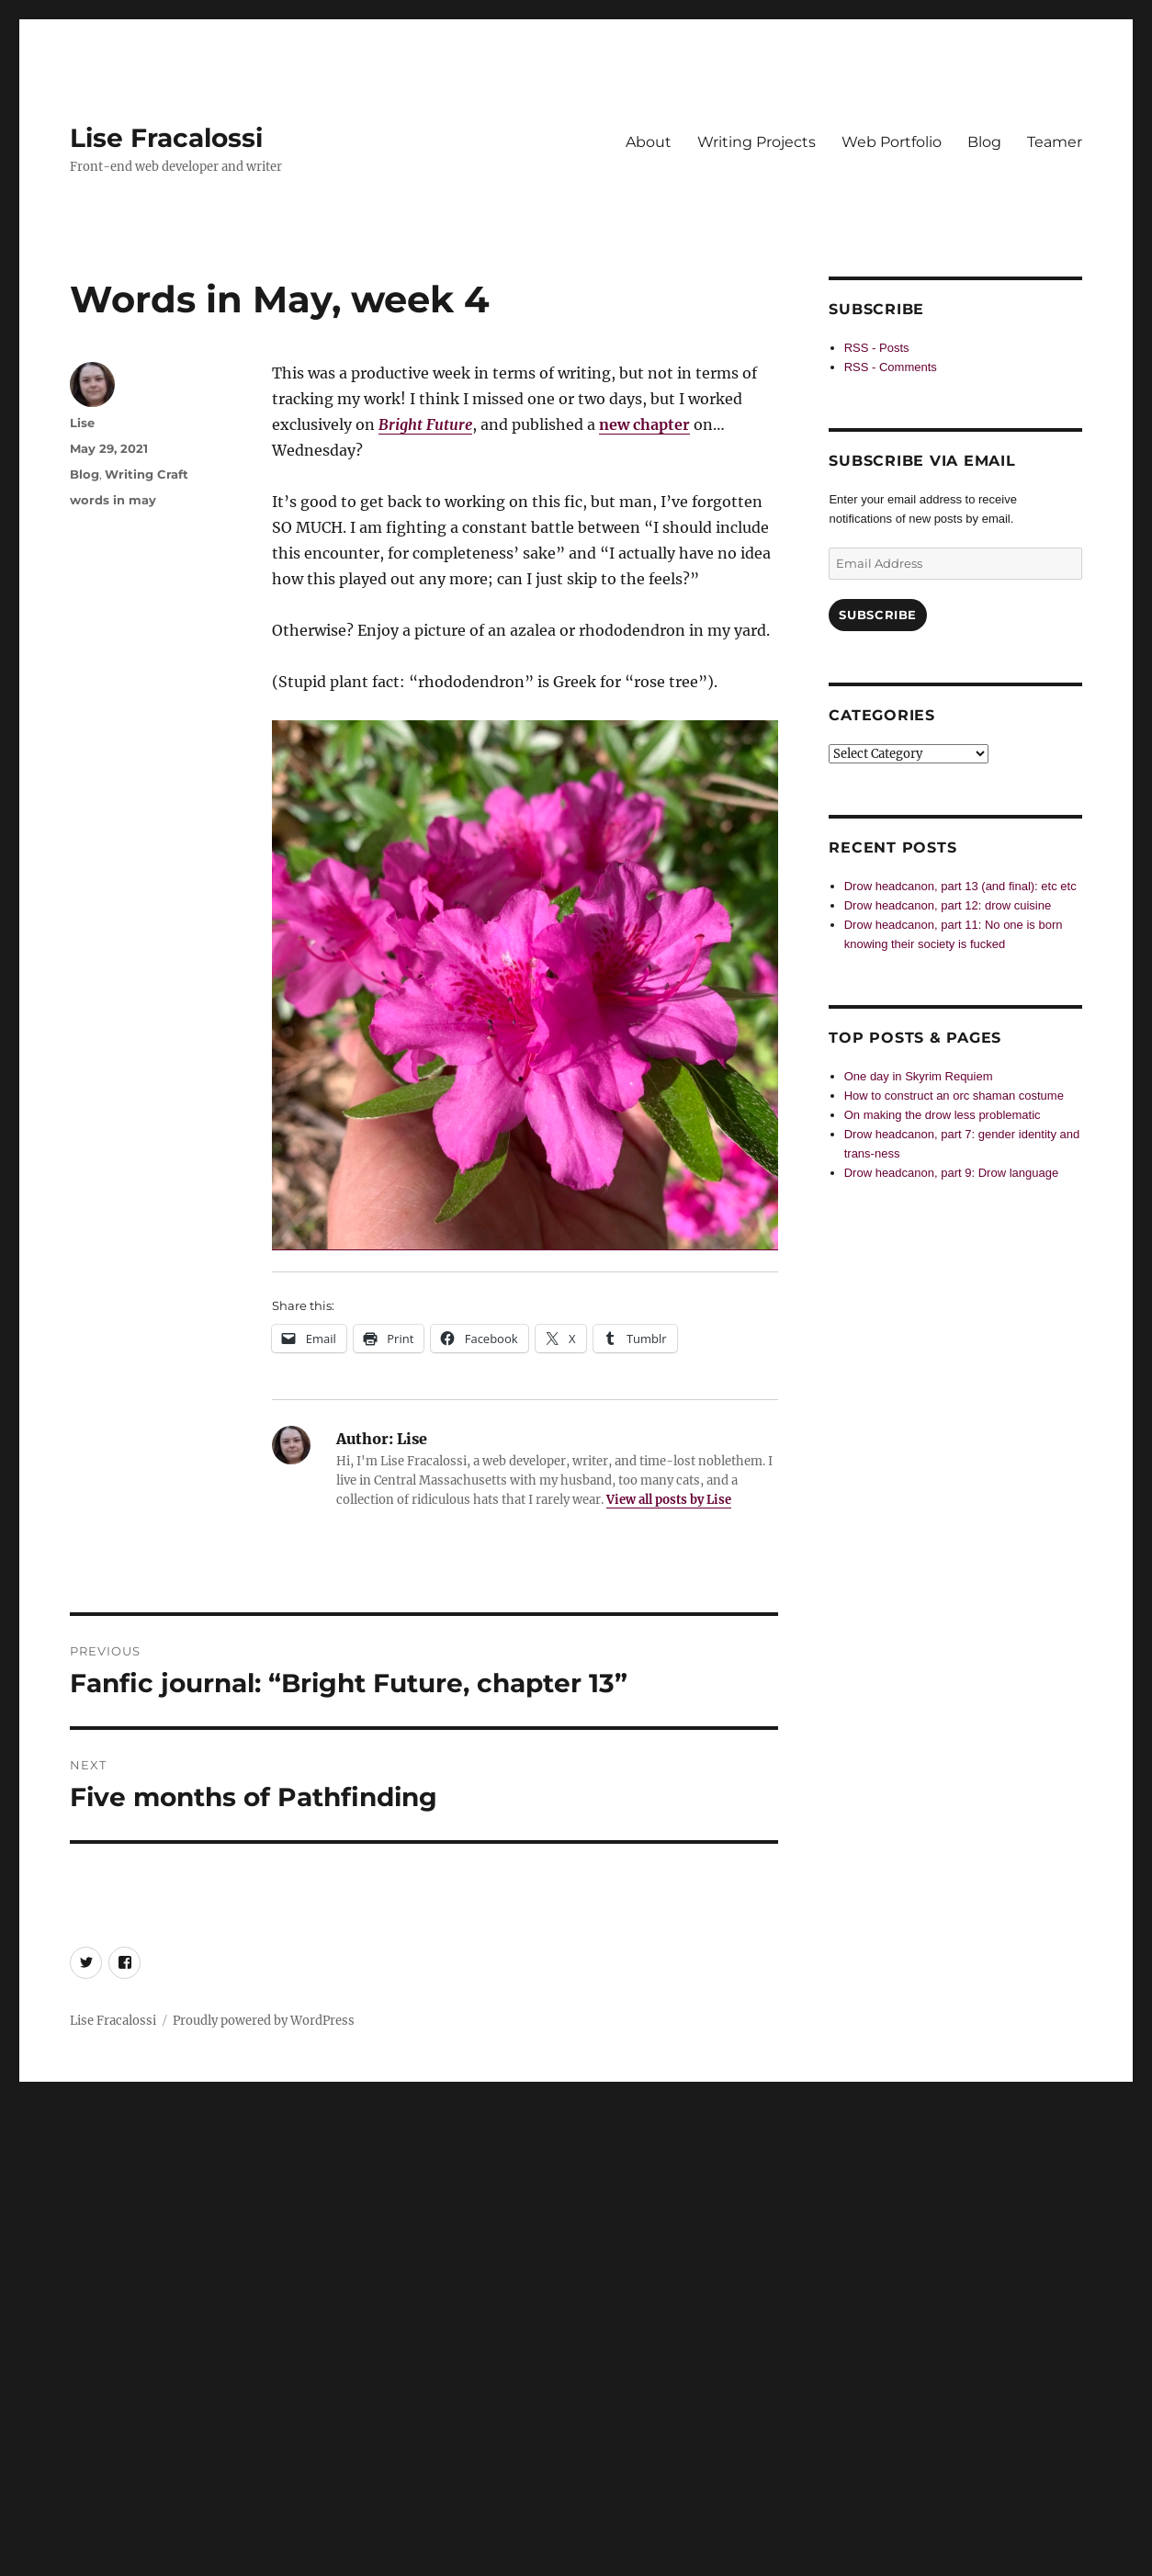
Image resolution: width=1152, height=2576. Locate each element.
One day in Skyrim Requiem (918, 1076)
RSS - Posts (876, 348)
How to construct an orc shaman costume (954, 1095)
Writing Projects (756, 142)
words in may (113, 499)
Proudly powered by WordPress (264, 2020)
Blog (984, 142)
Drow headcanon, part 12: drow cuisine (947, 905)
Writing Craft (146, 474)
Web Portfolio (891, 142)
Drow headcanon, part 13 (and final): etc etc (960, 886)
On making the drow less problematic (942, 1115)
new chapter (644, 424)
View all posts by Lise (668, 1500)
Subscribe (877, 614)
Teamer (1054, 142)
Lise (82, 422)
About (649, 142)
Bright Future (425, 424)
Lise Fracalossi (166, 137)
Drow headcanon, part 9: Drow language (951, 1173)
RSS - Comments (890, 367)
